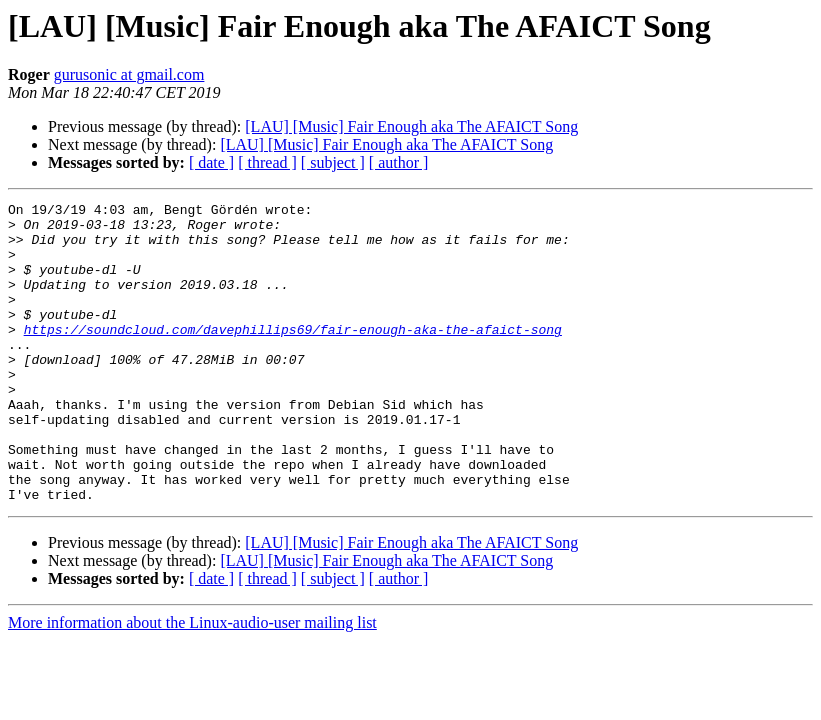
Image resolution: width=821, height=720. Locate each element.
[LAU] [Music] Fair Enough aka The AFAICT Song (411, 126)
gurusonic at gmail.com (129, 74)
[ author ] (399, 162)
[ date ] (211, 162)
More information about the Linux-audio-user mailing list (192, 682)
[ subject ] (333, 162)
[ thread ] (267, 162)
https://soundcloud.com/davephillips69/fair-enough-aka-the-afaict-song (293, 356)
